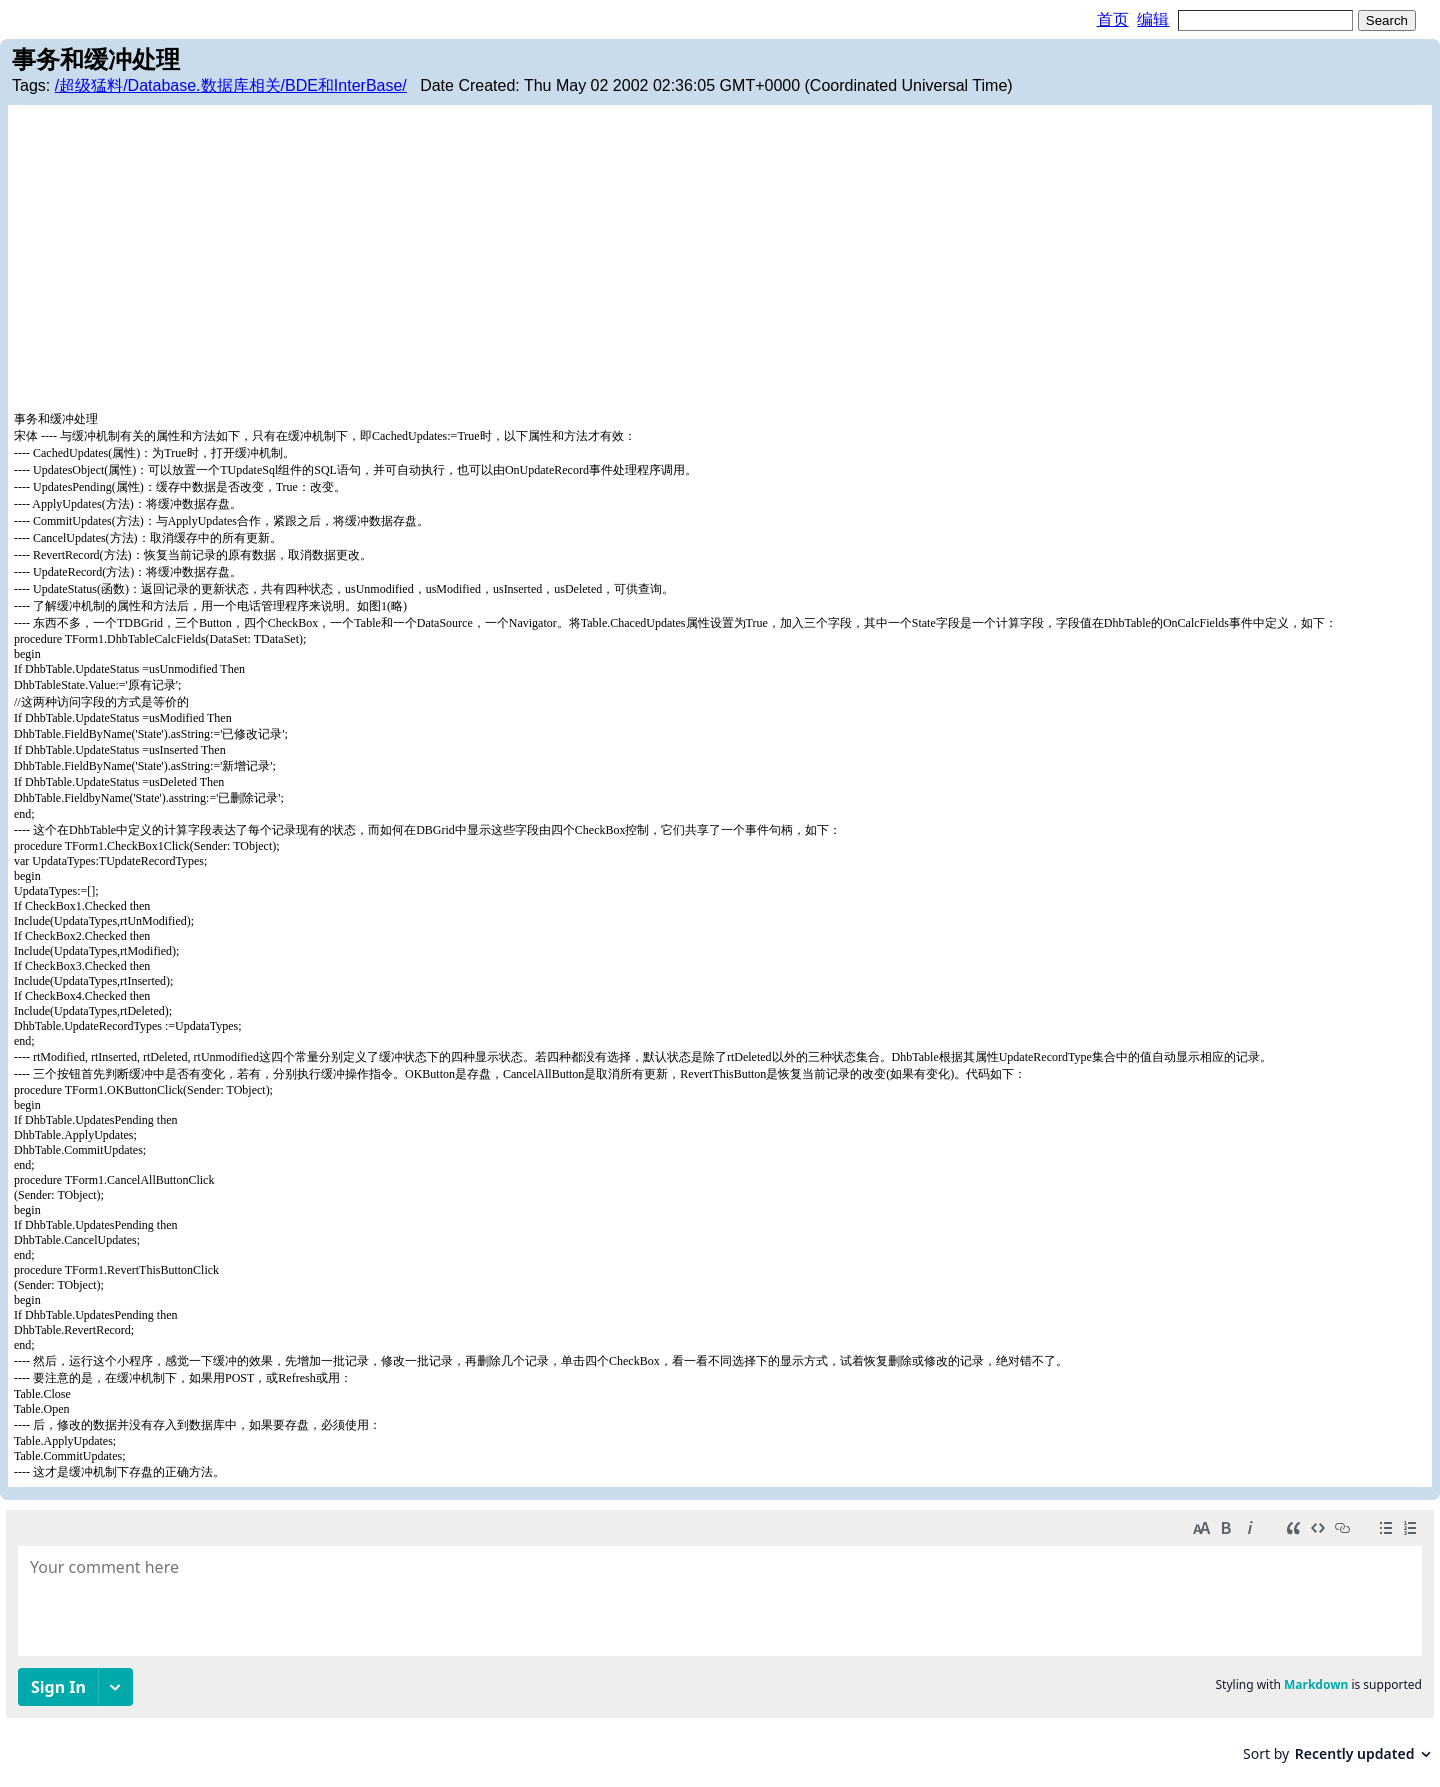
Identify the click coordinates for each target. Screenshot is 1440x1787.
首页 (1113, 19)
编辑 (1153, 19)
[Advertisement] (720, 261)
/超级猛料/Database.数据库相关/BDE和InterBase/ (231, 85)
